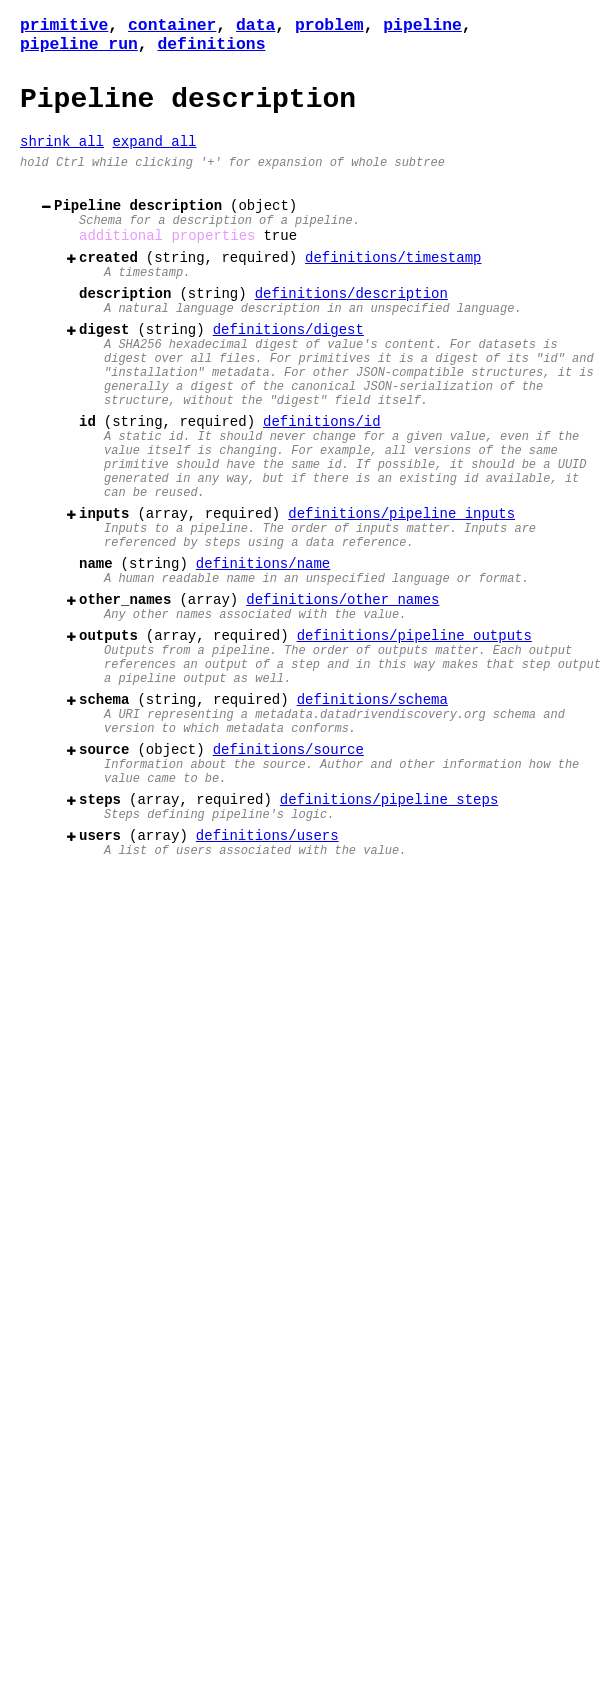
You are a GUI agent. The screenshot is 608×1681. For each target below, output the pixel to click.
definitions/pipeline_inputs (401, 591)
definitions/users (267, 970)
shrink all (62, 156)
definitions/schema (372, 810)
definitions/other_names (342, 692)
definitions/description (351, 329)
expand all (154, 156)
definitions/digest (288, 371)
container (172, 27)
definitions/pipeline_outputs (414, 734)
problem (329, 27)
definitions (211, 49)
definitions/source (288, 869)
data (255, 27)
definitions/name (263, 650)
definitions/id (322, 481)
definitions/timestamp (393, 287)
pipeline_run (79, 49)
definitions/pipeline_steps (389, 928)
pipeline (422, 27)
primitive (64, 27)
